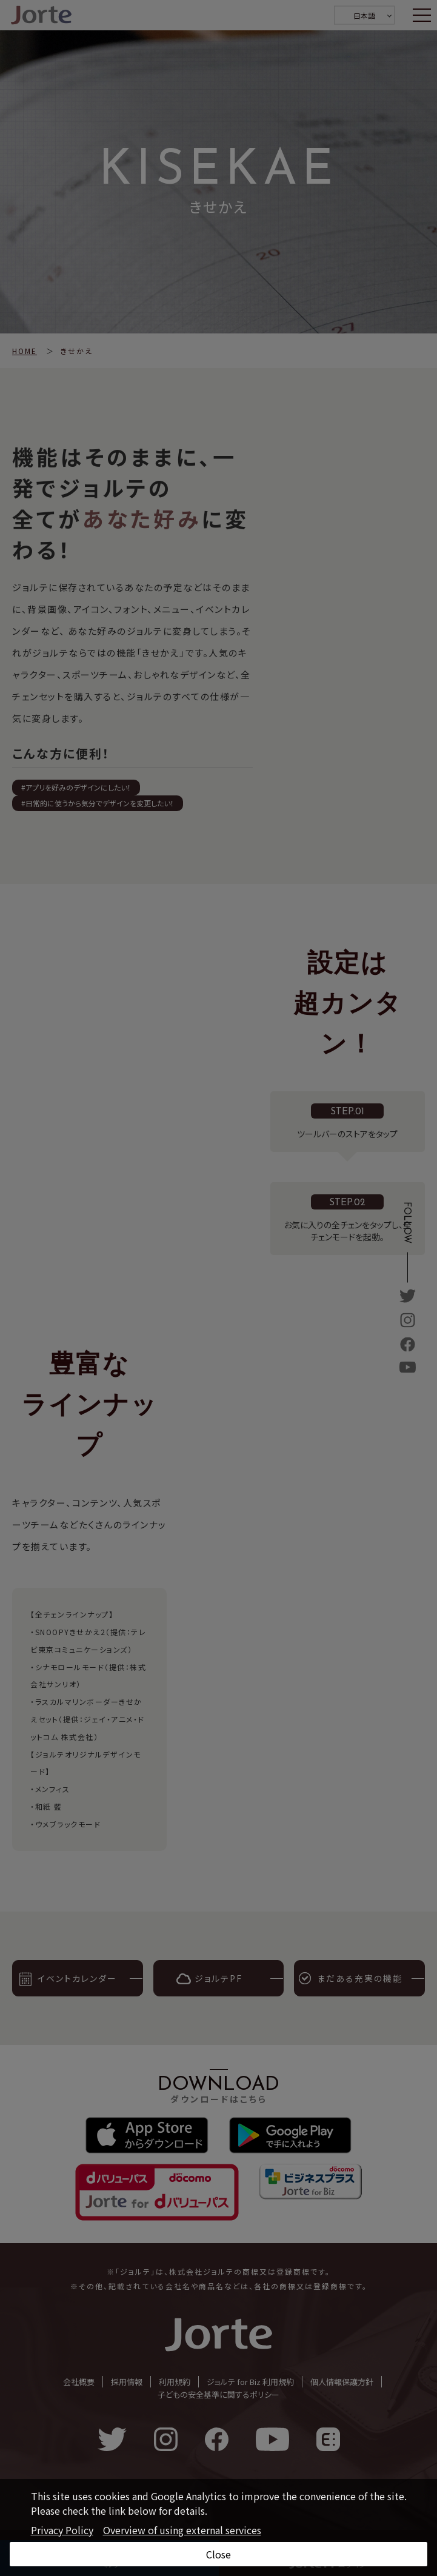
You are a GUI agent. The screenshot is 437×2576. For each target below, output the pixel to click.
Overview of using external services (182, 2530)
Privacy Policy (62, 2530)
